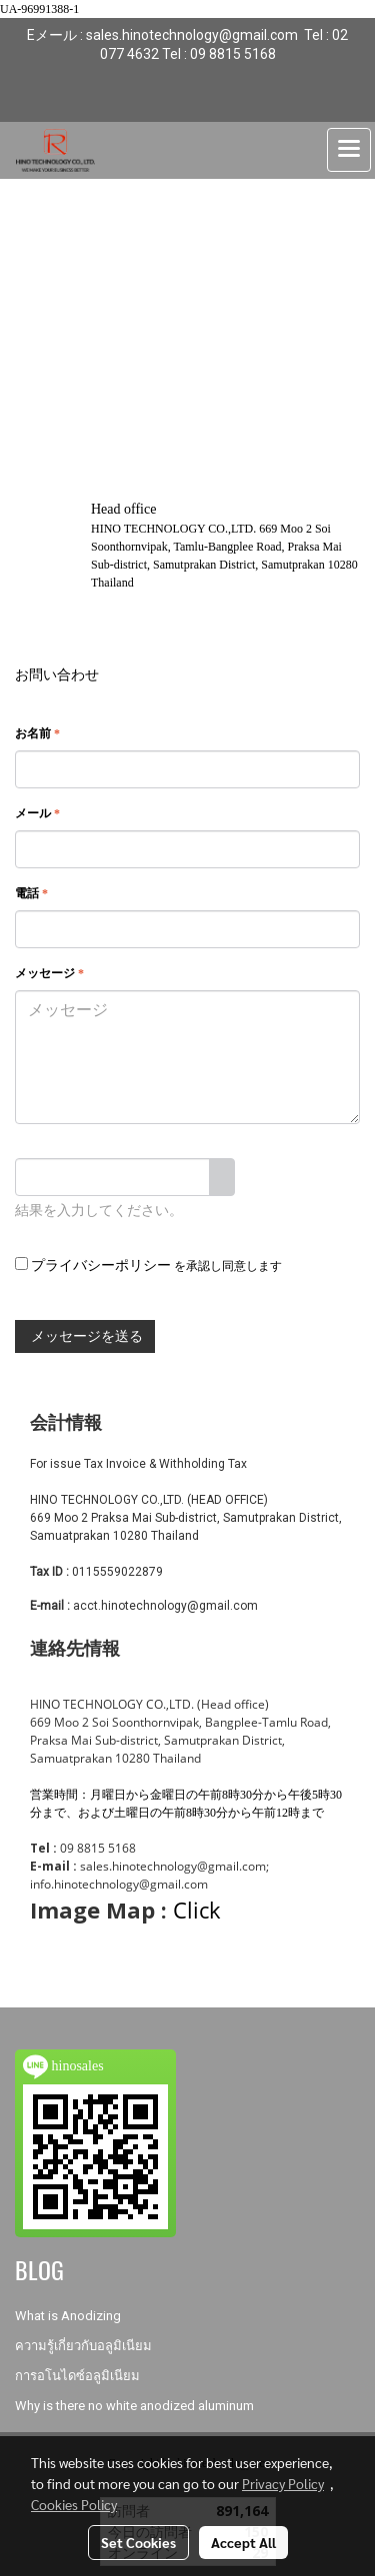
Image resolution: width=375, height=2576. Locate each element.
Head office (123, 509)
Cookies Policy (74, 2504)
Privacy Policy (283, 2483)
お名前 (37, 733)
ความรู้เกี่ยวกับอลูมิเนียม (83, 2345)
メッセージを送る (85, 1336)
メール (37, 813)
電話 (31, 893)
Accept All (243, 2542)
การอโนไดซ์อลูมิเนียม (77, 2375)
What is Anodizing (68, 2315)
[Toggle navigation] (349, 150)
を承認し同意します (148, 1265)
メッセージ (49, 973)
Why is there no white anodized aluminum (134, 2405)
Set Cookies (138, 2542)
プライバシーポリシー (101, 1265)
